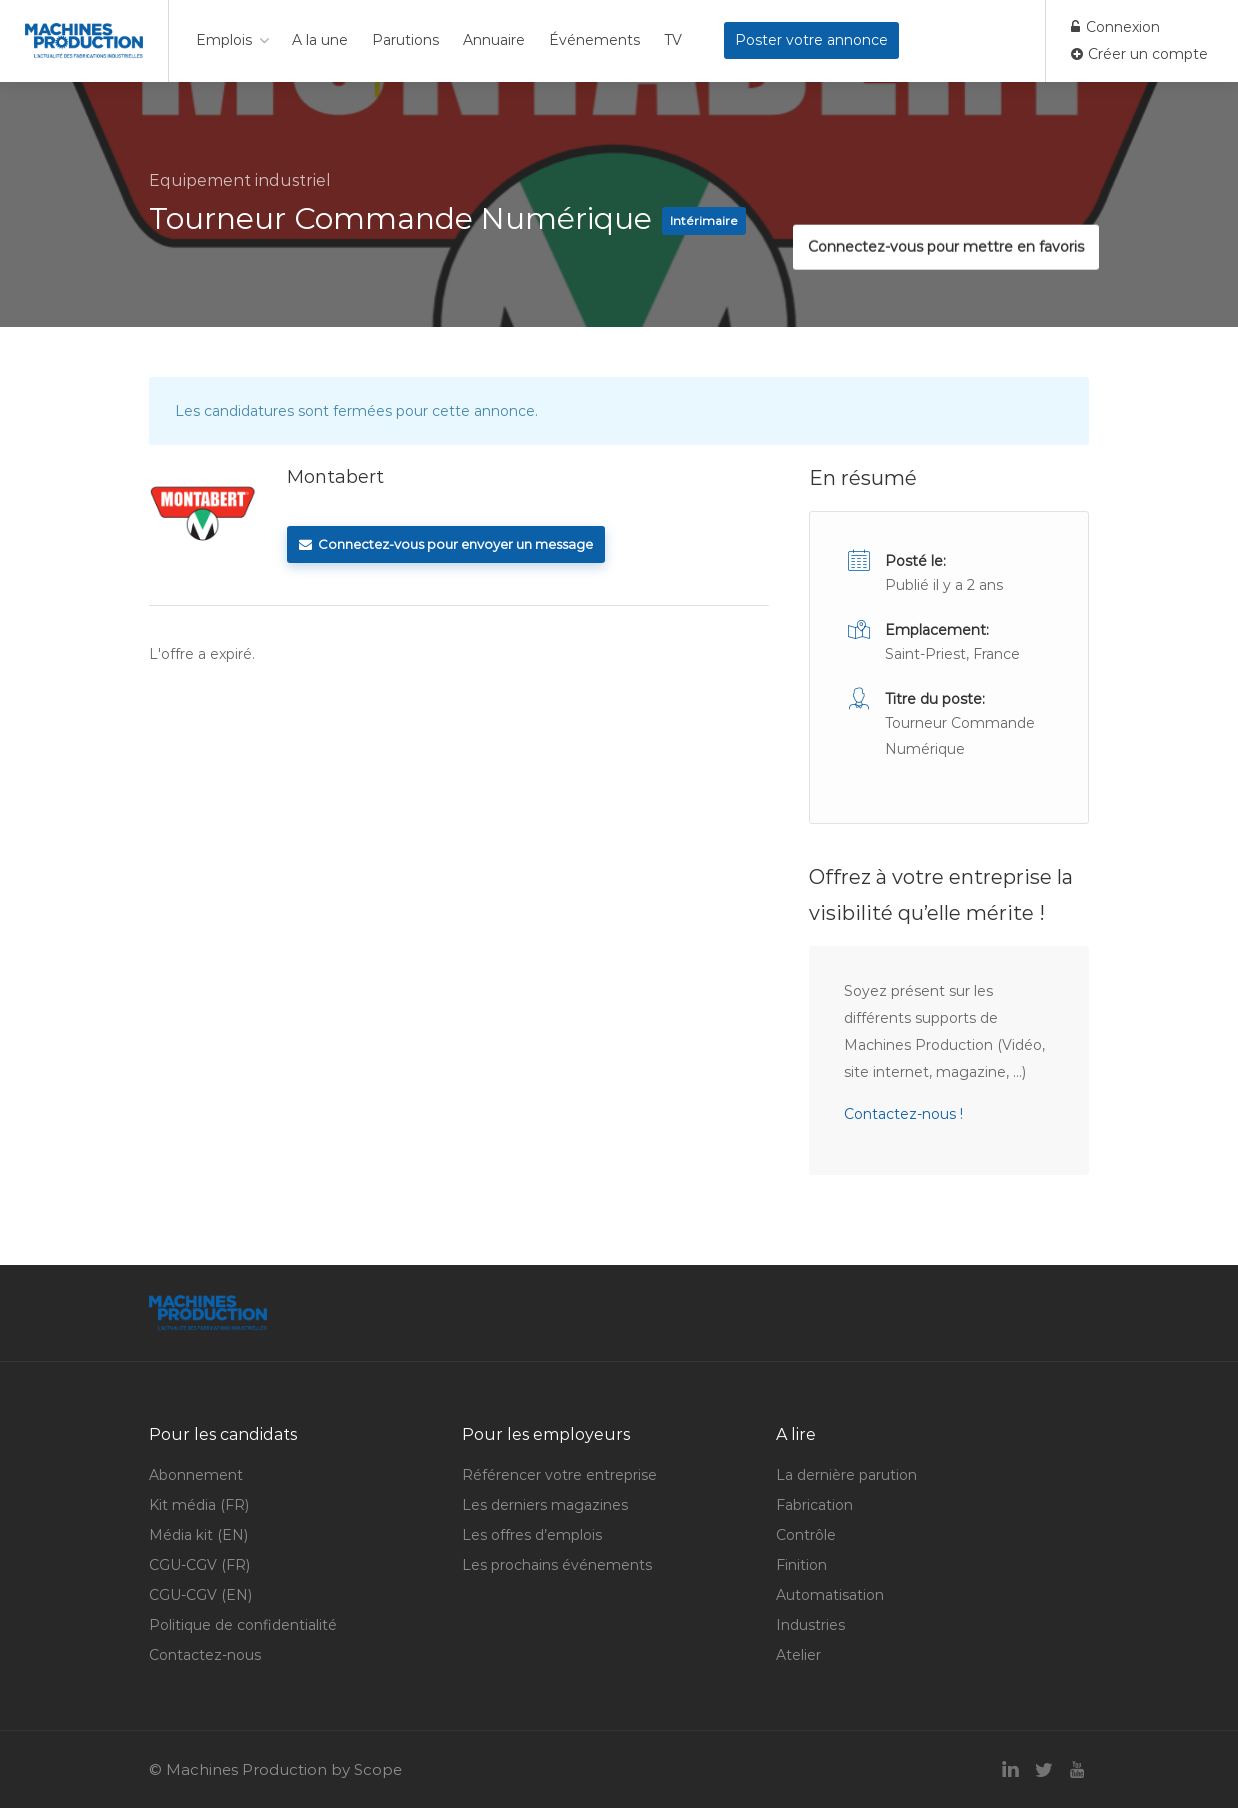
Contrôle (806, 1535)
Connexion (1115, 27)
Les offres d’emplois (532, 1535)
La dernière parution (846, 1475)
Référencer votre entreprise (559, 1475)
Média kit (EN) (198, 1535)
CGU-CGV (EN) (200, 1595)
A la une (320, 40)
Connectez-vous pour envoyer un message (446, 544)
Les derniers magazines (545, 1505)
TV (673, 40)
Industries (810, 1625)
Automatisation (830, 1595)
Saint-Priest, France (952, 654)
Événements (594, 40)
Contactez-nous (205, 1655)
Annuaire (494, 40)
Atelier (798, 1655)
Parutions (405, 40)
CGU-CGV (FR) (199, 1565)
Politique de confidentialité (243, 1625)
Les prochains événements (557, 1565)
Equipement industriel (240, 180)
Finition (801, 1565)
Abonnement (196, 1475)
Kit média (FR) (199, 1505)
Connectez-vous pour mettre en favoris (936, 204)
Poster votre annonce (811, 40)
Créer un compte (1139, 54)
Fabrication (814, 1505)
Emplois (224, 40)
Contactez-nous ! (903, 1114)
